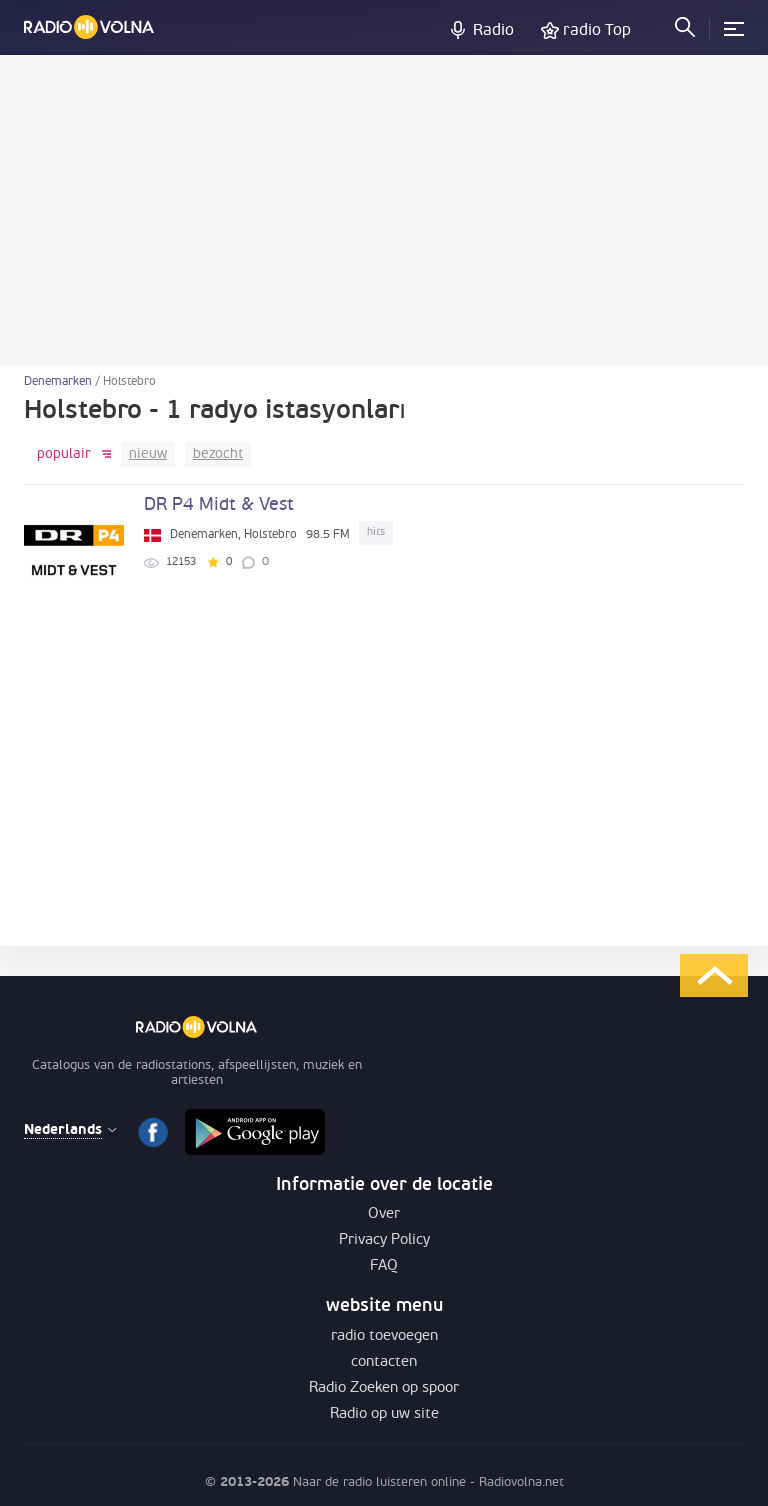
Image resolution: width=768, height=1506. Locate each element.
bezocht (218, 454)
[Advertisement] (384, 210)
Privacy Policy (384, 1240)
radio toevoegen (384, 1336)
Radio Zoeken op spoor (384, 1388)
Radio (493, 31)
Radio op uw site (384, 1414)
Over (384, 1214)
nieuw (148, 454)
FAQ (384, 1266)
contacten (384, 1362)
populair (64, 454)
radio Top (597, 31)
